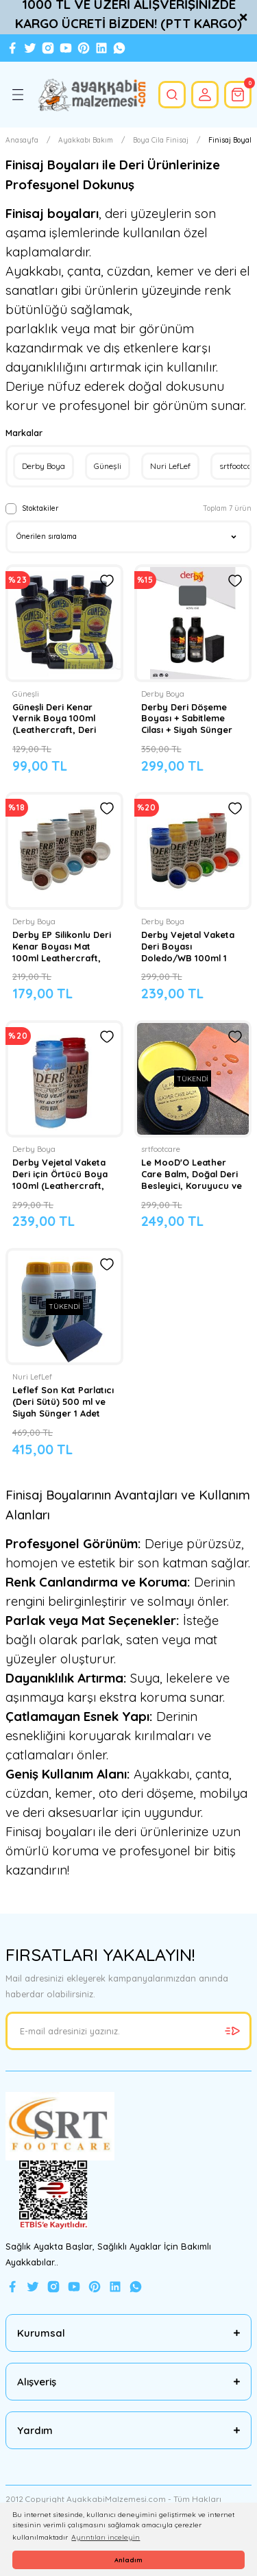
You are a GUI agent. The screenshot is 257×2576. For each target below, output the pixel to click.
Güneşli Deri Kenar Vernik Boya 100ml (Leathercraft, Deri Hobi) (54, 718)
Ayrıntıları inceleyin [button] (105, 2537)
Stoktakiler (40, 508)
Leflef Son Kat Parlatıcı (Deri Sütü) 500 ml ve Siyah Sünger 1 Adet (63, 1401)
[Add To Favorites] (107, 581)
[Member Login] (205, 94)
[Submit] (232, 2031)
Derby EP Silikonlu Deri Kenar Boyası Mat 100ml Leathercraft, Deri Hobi (61, 946)
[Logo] (91, 94)
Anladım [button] (128, 2560)
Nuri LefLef (32, 1377)
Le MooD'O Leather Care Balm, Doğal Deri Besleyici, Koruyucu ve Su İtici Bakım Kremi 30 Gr (191, 1174)
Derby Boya (162, 694)
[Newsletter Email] (128, 2031)
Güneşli (25, 694)
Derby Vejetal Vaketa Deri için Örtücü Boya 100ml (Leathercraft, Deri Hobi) (60, 1174)
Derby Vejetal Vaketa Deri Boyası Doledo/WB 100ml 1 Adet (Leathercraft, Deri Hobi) (187, 946)
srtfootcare (160, 1149)
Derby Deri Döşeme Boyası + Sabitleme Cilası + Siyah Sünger (186, 718)
